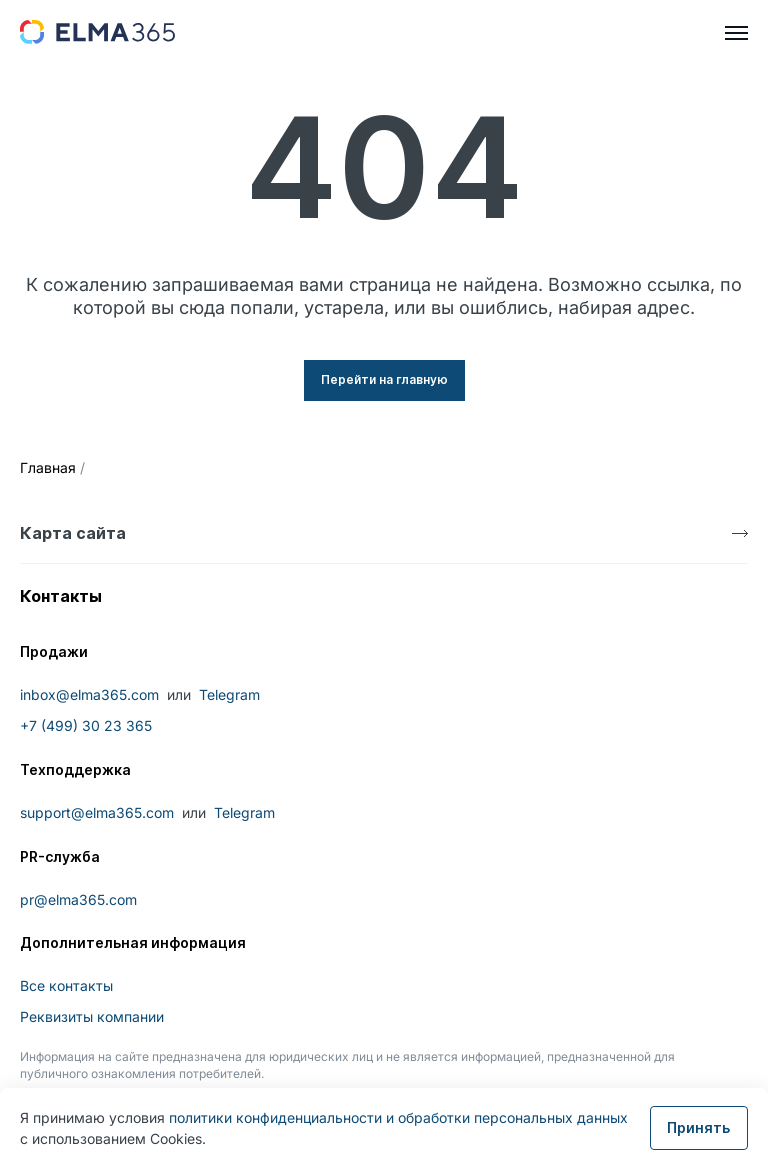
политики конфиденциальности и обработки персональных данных (398, 1117)
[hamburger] (736, 33)
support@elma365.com (97, 812)
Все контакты (66, 985)
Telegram (229, 694)
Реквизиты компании (92, 1016)
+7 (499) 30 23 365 (86, 725)
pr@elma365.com (78, 899)
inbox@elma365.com (89, 694)
